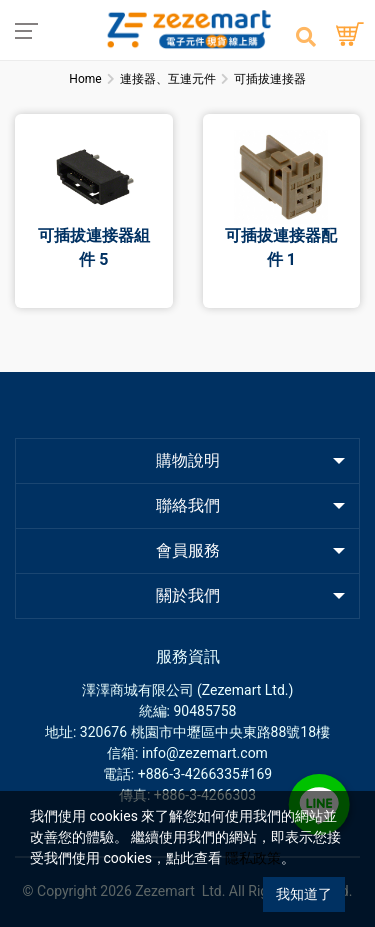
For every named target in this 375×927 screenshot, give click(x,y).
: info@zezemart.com (201, 753)
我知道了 (304, 894)
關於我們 (188, 595)
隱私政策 (253, 858)
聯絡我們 (188, 505)
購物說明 (188, 460)
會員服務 (188, 550)
